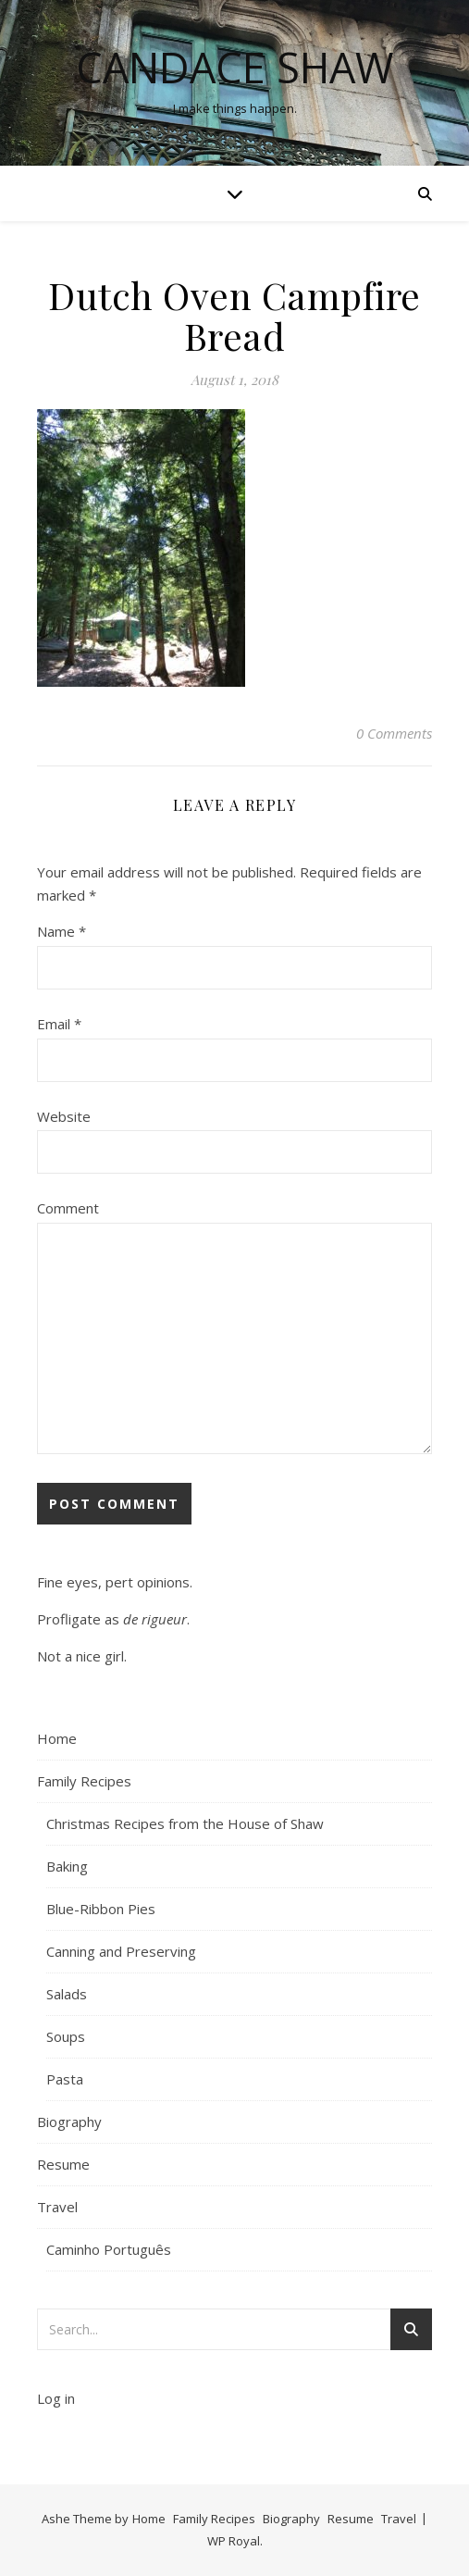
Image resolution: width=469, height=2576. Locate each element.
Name (61, 931)
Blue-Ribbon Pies (100, 1908)
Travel (57, 2206)
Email (59, 1023)
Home (57, 1738)
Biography (69, 2121)
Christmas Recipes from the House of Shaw (185, 1823)
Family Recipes (84, 1781)
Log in (56, 2398)
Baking (67, 1866)
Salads (66, 1994)
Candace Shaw (235, 67)
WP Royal (233, 2540)
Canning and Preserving (121, 1951)
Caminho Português (108, 2249)
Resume (63, 2164)
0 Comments (394, 733)
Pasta (64, 2079)
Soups (65, 2036)
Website (64, 1116)
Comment (68, 1208)
